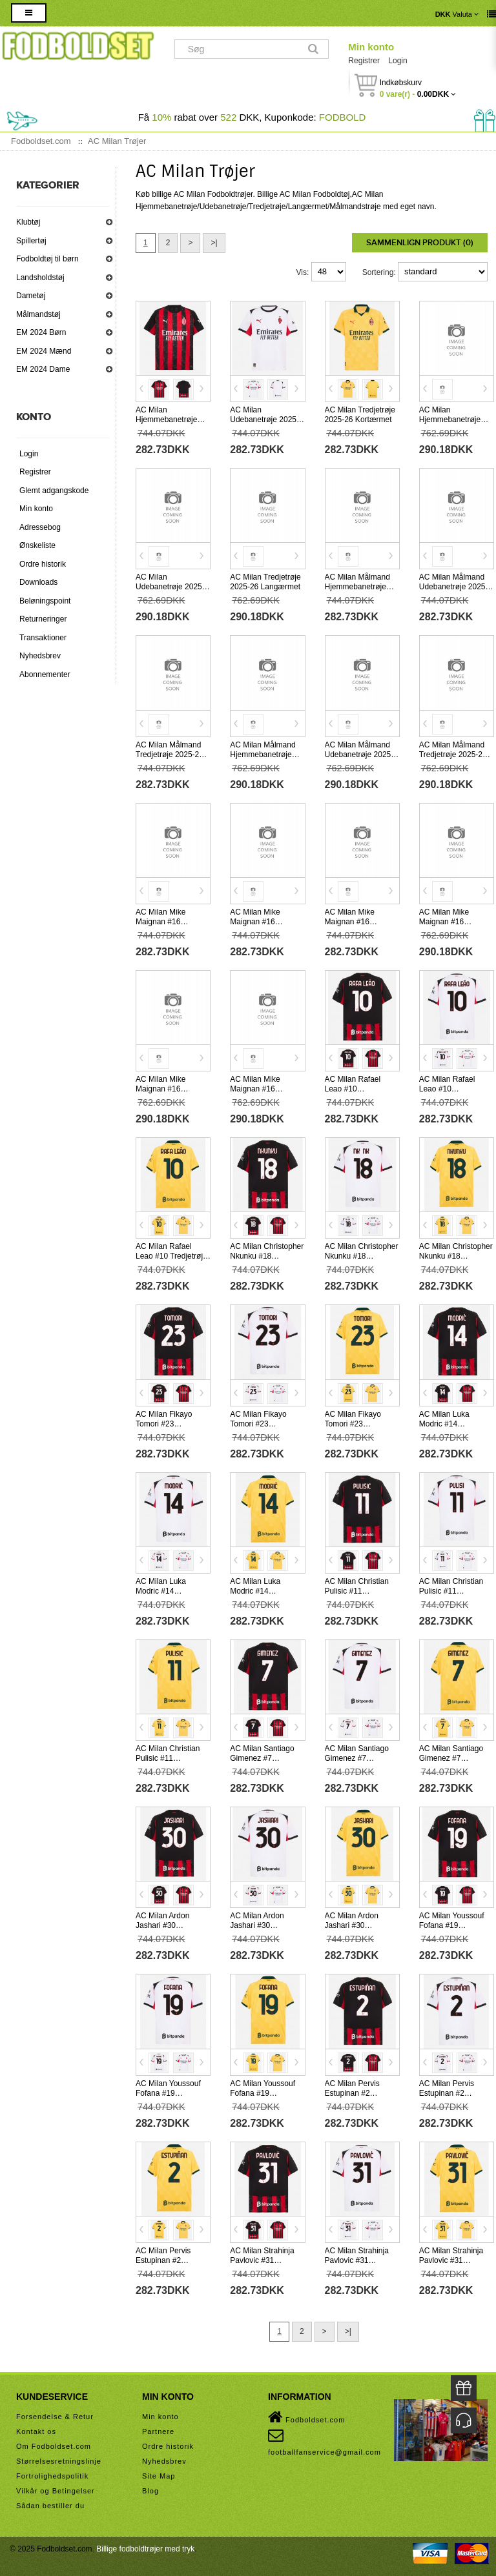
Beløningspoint (44, 600)
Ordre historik (42, 564)
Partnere (158, 2431)
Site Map (158, 2476)
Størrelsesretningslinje (58, 2461)
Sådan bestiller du (50, 2506)
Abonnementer (44, 674)
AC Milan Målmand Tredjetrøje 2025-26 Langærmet (453, 754)
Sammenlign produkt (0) (419, 243)
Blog (150, 2491)
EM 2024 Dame (43, 369)
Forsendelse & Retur (55, 2416)
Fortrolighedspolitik (52, 2476)
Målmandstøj (38, 314)
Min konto (371, 46)
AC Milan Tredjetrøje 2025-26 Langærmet (265, 582)
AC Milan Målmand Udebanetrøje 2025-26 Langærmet (359, 754)
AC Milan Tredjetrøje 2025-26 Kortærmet (360, 414)
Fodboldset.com (306, 2417)
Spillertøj (31, 240)
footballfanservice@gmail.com (324, 2442)
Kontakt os (36, 2431)
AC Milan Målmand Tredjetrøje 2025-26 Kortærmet (169, 754)
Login (397, 60)
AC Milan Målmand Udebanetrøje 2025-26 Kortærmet (453, 587)
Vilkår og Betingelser (55, 2491)
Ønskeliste (37, 545)
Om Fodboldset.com (53, 2446)
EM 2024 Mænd (43, 351)
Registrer (364, 60)
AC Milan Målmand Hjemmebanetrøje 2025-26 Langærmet (265, 754)
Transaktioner (43, 637)
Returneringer (43, 619)
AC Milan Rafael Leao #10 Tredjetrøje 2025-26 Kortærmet (171, 1256)
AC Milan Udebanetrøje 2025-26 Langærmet (170, 587)
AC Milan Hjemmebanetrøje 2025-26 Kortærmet (169, 419)
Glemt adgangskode (53, 490)
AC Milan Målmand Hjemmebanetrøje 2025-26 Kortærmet (358, 587)
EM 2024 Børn (41, 332)
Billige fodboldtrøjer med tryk (145, 2548)
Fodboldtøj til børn (47, 258)
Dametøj (30, 295)
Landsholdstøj (40, 277)
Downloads (38, 582)
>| (214, 242)
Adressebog (40, 527)
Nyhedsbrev (40, 655)
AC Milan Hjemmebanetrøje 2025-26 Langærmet (454, 419)
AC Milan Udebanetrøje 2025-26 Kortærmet (264, 419)
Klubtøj (28, 222)
